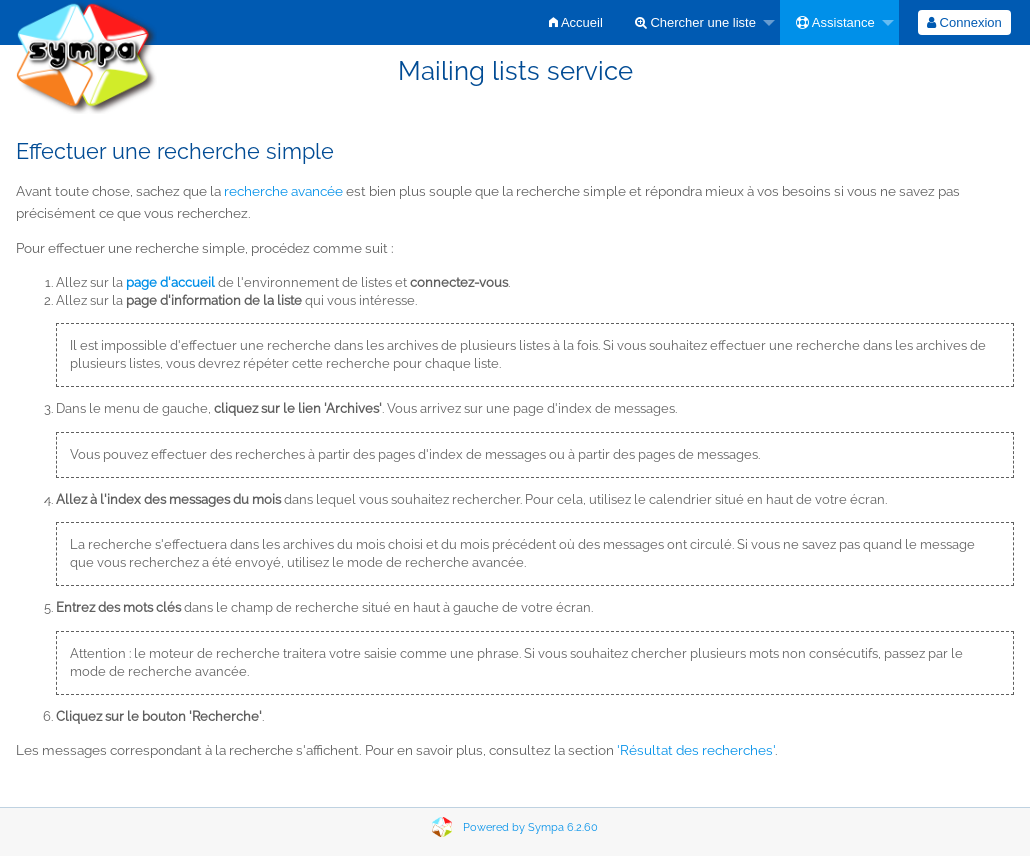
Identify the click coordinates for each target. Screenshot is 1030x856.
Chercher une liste (695, 22)
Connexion (964, 22)
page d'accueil (170, 282)
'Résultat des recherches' (696, 750)
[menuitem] (576, 22)
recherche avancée (283, 191)
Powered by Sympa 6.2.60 (530, 827)
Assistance (835, 22)
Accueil (576, 22)
